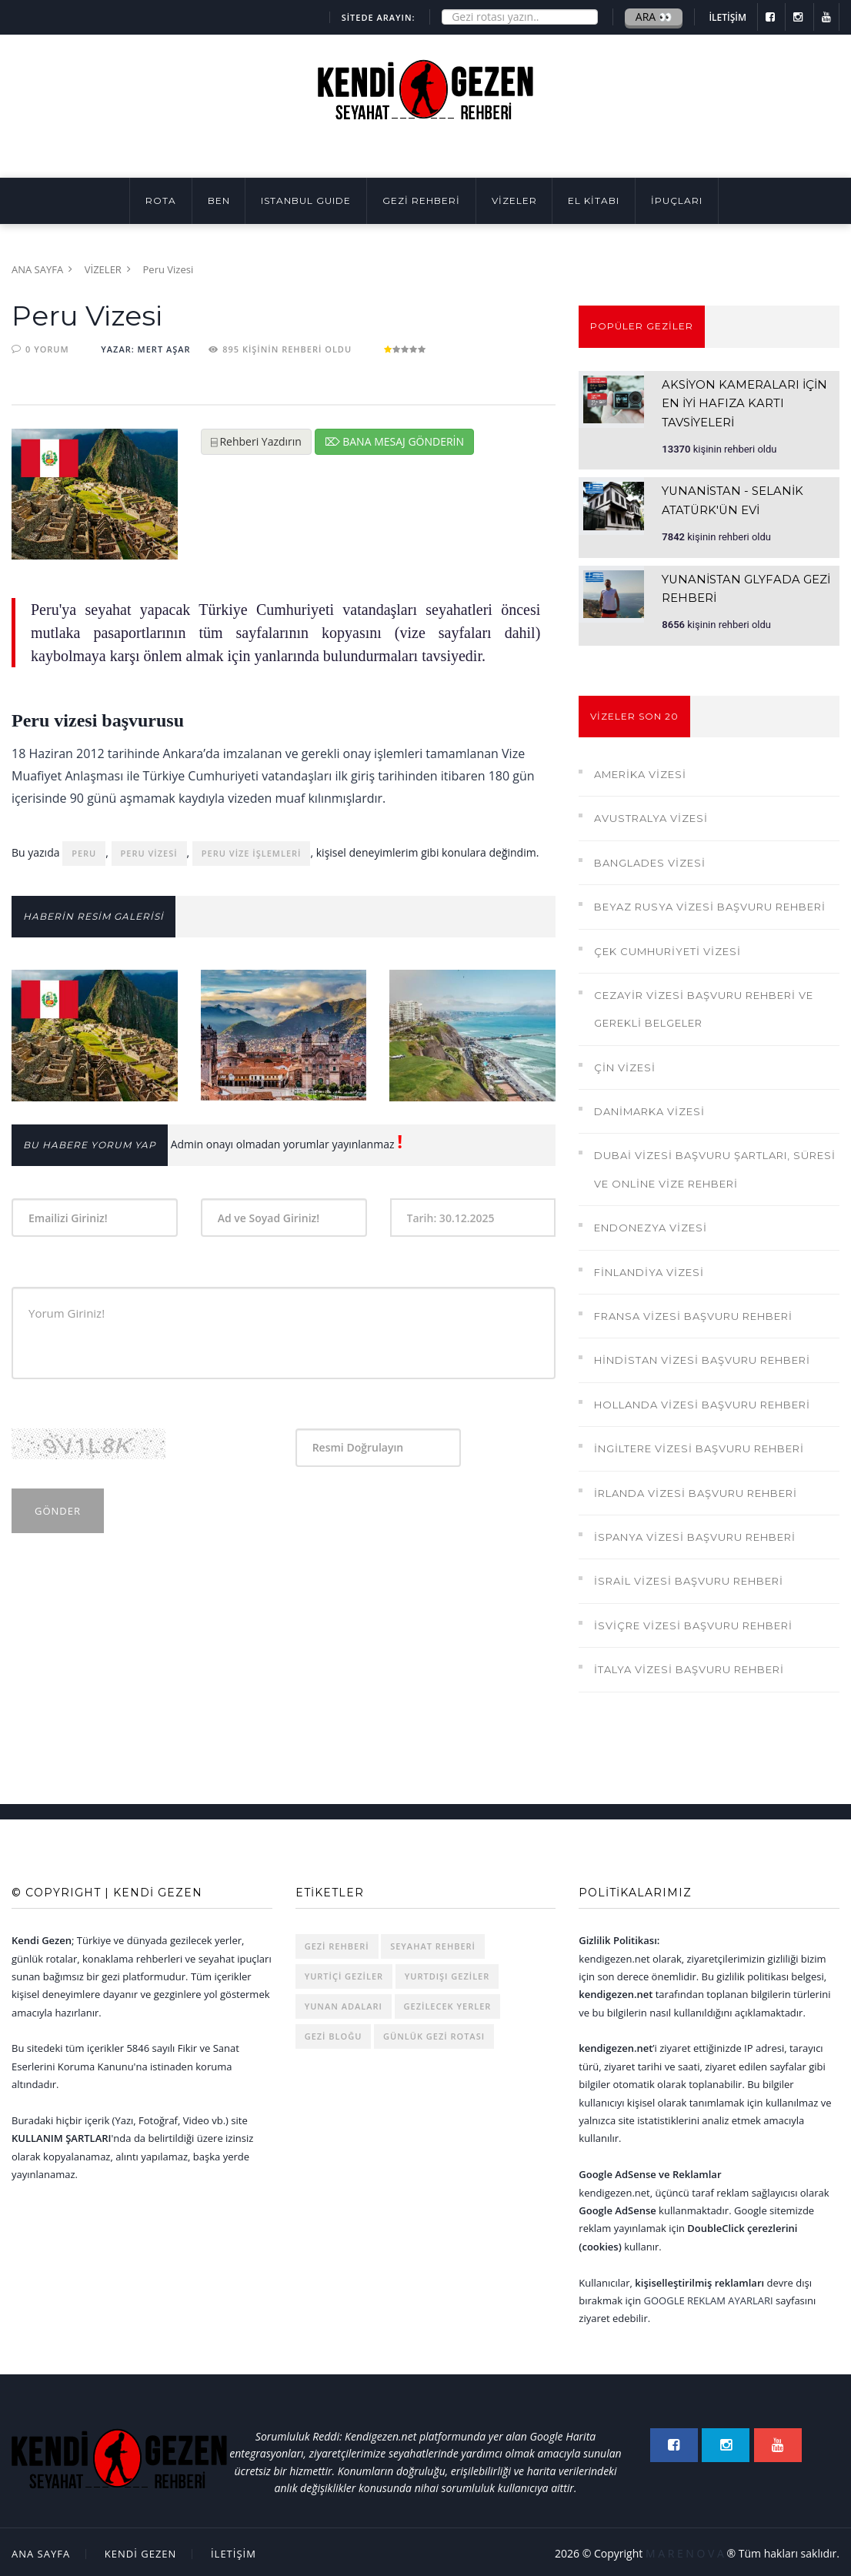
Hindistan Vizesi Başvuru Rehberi (702, 1357)
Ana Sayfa (37, 269)
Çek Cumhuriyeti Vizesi (667, 947)
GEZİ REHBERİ (421, 200)
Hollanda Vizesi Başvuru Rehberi (702, 1401)
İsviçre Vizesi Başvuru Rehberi (693, 1621)
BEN (219, 200)
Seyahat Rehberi (433, 1943)
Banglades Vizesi (650, 859)
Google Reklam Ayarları (708, 2297)
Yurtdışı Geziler (447, 1973)
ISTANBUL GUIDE (306, 200)
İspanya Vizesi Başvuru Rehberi (695, 1534)
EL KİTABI (593, 200)
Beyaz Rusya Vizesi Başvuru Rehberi (710, 903)
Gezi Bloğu (333, 2033)
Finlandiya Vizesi (649, 1268)
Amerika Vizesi (640, 771)
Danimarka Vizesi (649, 1108)
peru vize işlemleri (252, 853)
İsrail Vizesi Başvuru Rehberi (688, 1578)
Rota (160, 200)
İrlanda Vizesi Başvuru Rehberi (695, 1489)
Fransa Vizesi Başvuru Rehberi (693, 1313)
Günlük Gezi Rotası (434, 2033)
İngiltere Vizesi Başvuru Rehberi (699, 1445)
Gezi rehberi (337, 1943)
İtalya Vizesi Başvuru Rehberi (689, 1666)
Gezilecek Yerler (448, 2003)
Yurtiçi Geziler (344, 1973)
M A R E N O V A (685, 2550)
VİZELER (514, 200)
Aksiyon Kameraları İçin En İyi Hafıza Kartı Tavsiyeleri (745, 403)
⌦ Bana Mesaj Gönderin (395, 441)
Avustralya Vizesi (651, 815)
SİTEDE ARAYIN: (378, 17)
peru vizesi (149, 853)
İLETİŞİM (727, 17)
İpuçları (676, 200)
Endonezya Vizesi (650, 1224)
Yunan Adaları (343, 2003)
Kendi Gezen (141, 2551)
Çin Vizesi (625, 1063)
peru (84, 853)
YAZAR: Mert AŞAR (145, 349)
